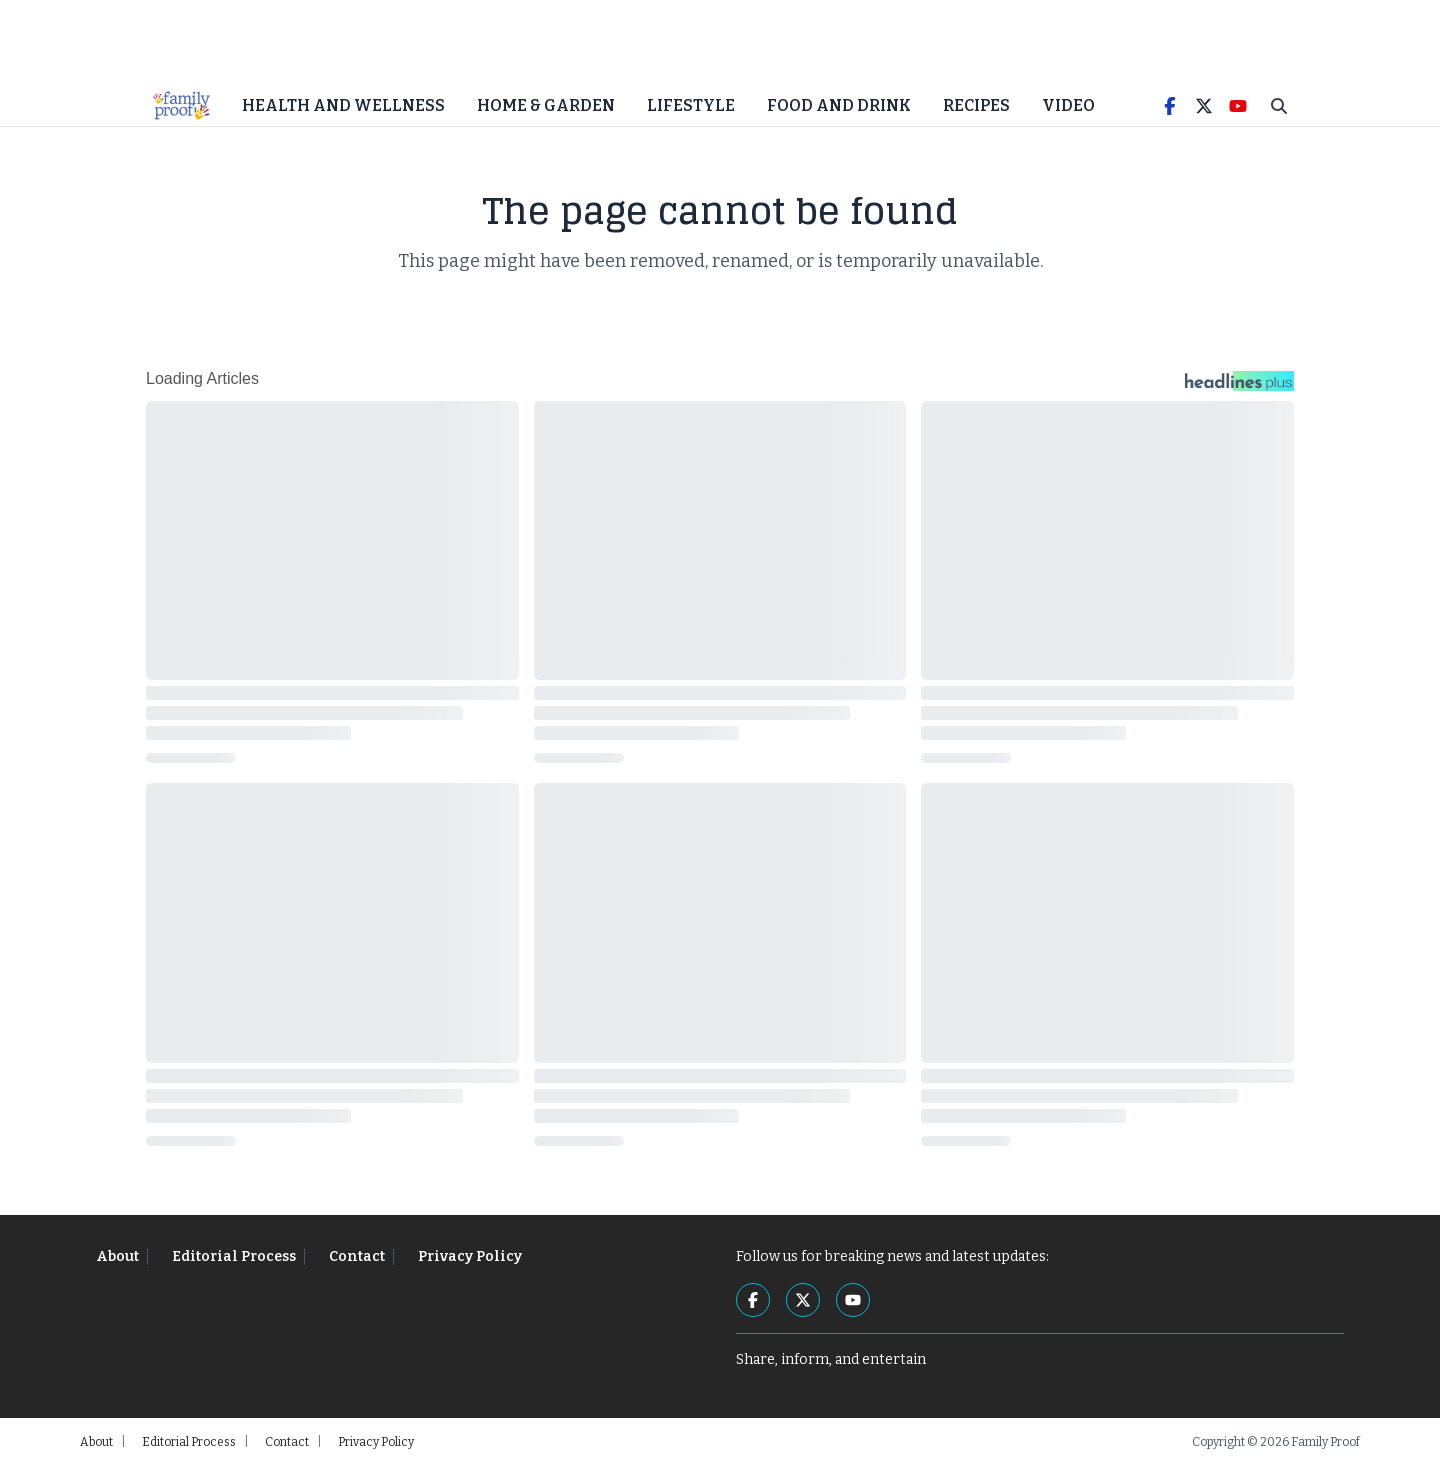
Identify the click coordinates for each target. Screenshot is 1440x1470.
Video (1068, 109)
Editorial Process (234, 1260)
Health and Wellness (343, 109)
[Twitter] (1204, 110)
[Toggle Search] (1279, 110)
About (117, 1260)
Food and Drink (839, 109)
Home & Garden (546, 109)
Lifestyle (691, 109)
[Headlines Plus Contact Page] (1239, 390)
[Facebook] (1170, 110)
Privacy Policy (470, 1260)
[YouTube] (1238, 110)
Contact (357, 1260)
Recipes (976, 109)
